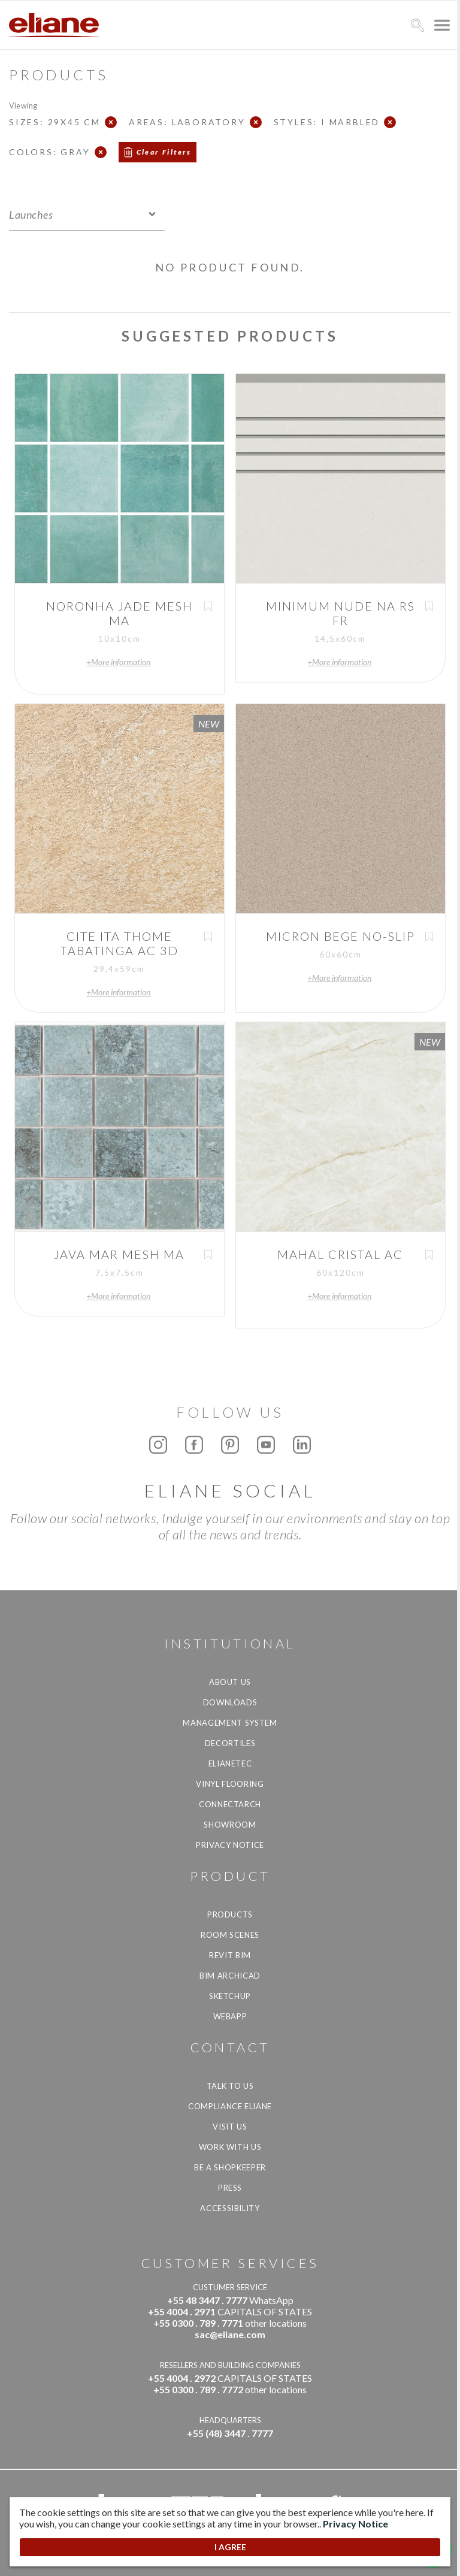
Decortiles (230, 1743)
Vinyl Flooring (230, 1784)
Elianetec (230, 1763)
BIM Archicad (230, 1975)
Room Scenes (230, 1935)
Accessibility (229, 2208)
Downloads (230, 1702)
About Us (230, 1682)
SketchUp (230, 1996)
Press (230, 2188)
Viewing (23, 105)
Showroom (230, 1824)
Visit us (230, 2126)
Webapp (230, 2016)
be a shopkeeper (230, 2167)
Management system (230, 1723)
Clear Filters (164, 151)
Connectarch (230, 1804)
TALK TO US (230, 2086)
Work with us (230, 2147)
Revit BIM (230, 1955)
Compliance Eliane (230, 2106)
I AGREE (230, 2547)
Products (230, 1914)
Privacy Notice (230, 1845)
